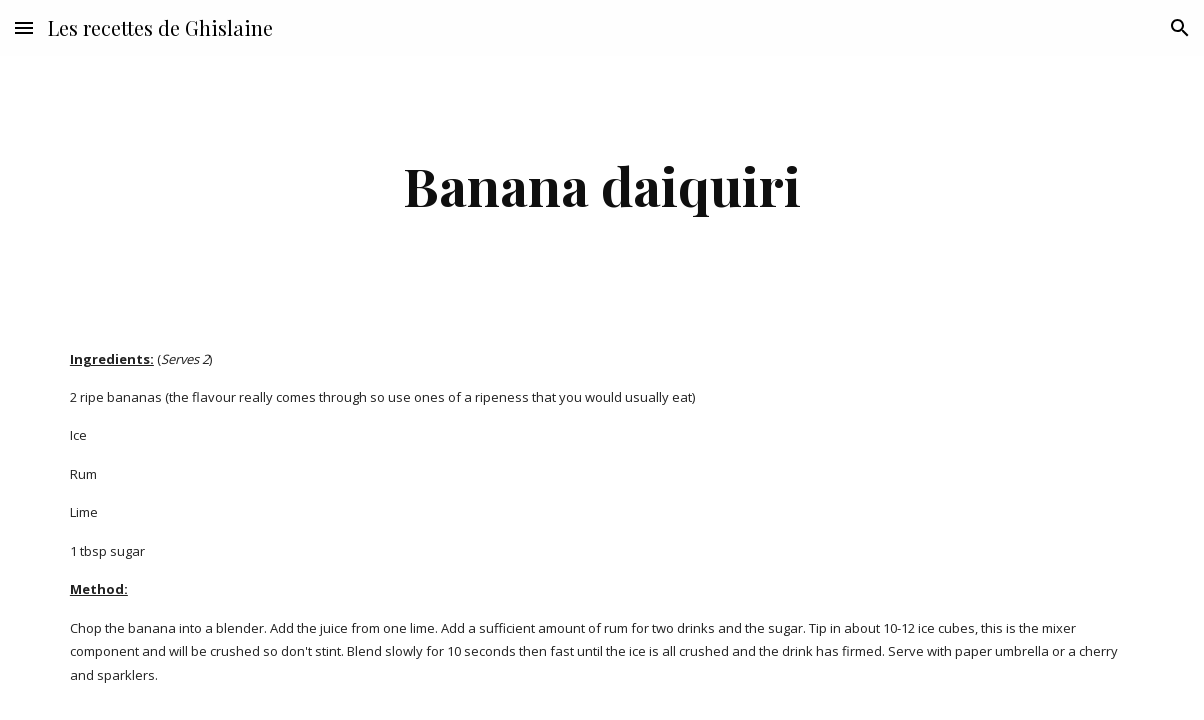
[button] (24, 27)
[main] (602, 185)
